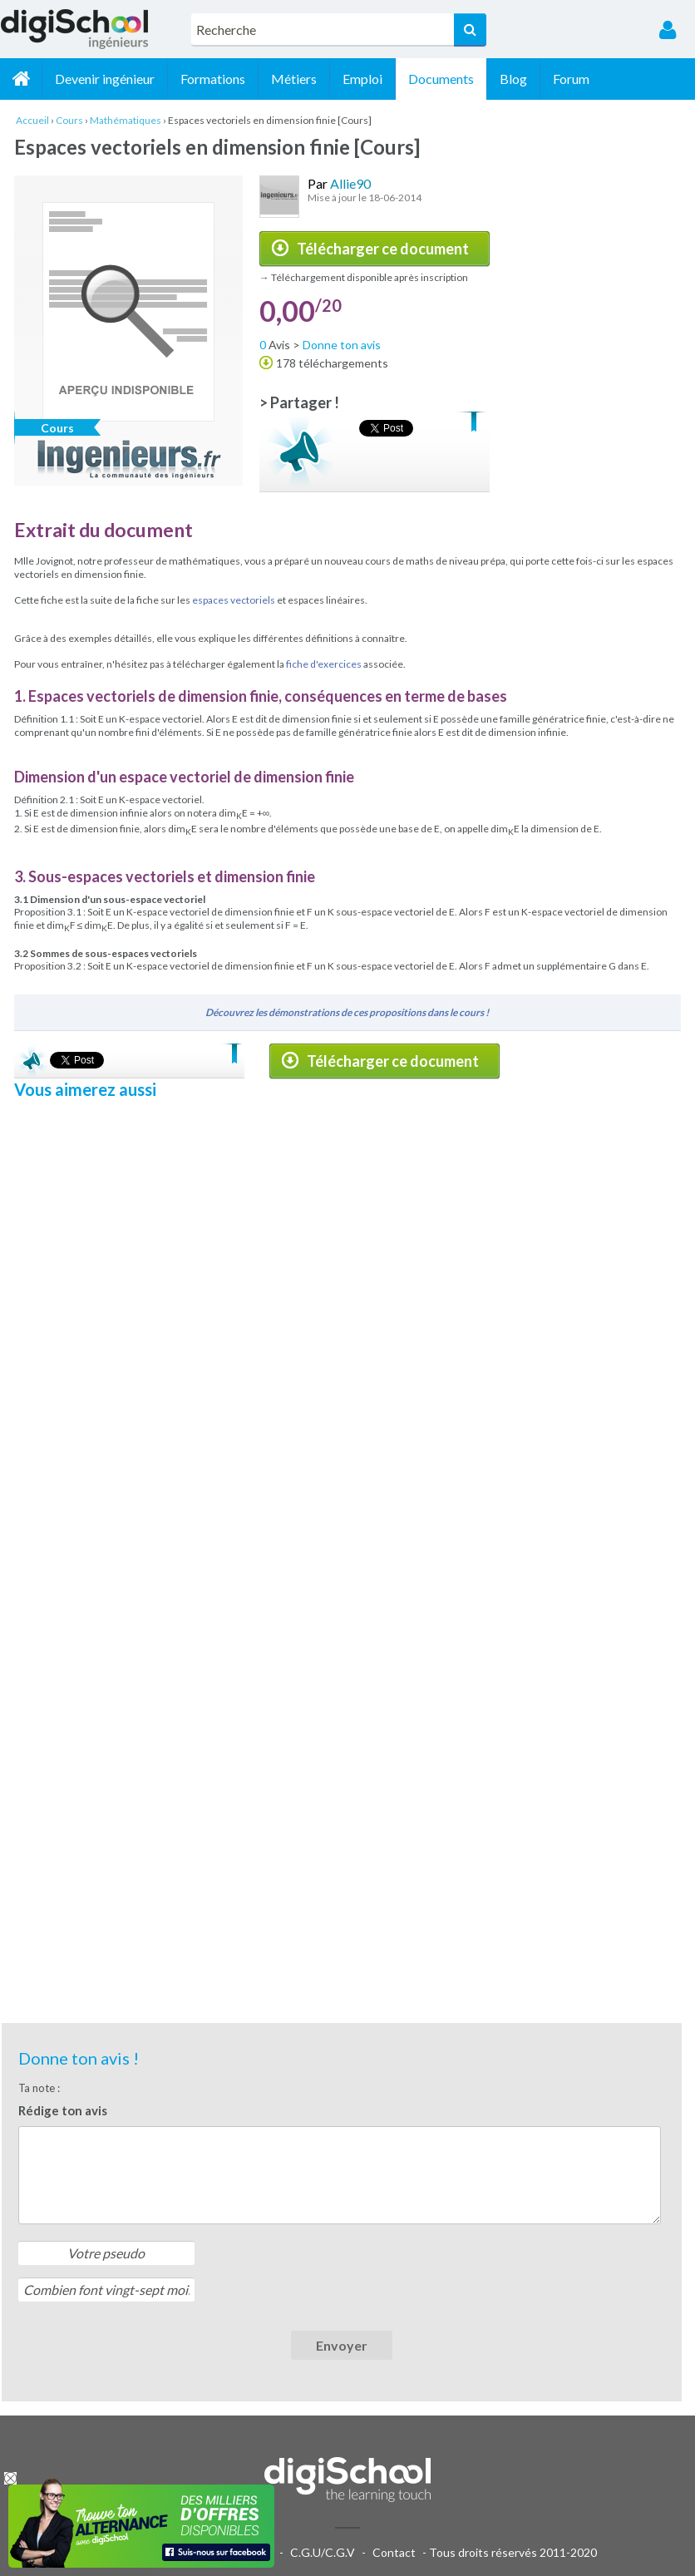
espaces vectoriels (233, 600)
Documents (441, 78)
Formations (212, 78)
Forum (571, 78)
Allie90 (350, 183)
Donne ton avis (342, 345)
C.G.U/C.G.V (322, 2552)
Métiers (294, 78)
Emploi (362, 78)
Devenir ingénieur (105, 78)
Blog (513, 78)
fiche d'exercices (324, 664)
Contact (394, 2552)
